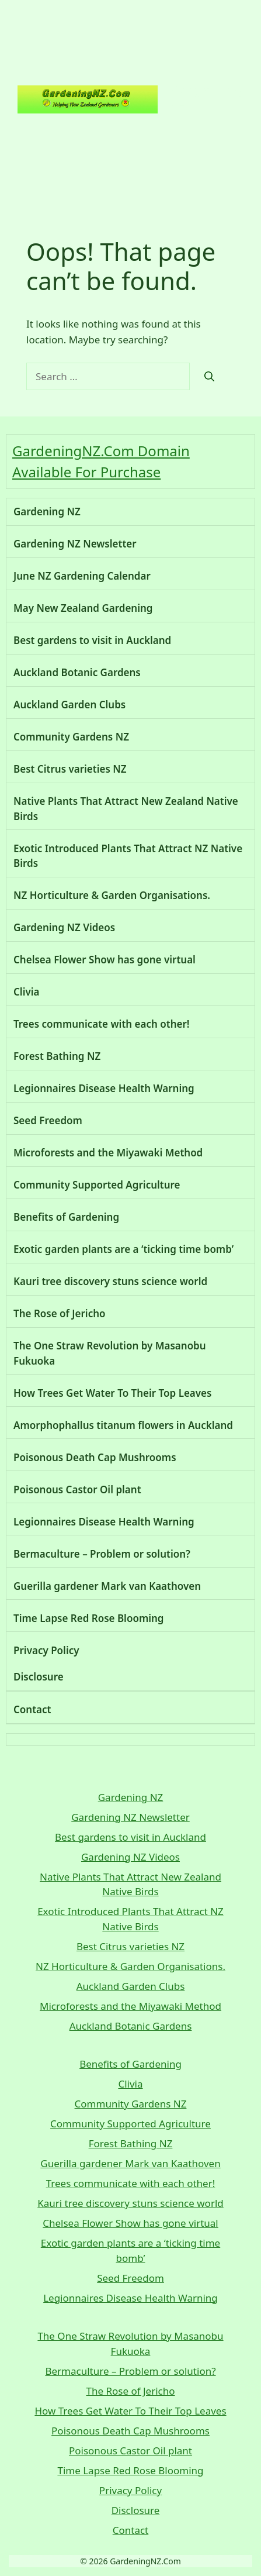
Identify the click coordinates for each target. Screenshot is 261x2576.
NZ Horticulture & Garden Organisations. (111, 895)
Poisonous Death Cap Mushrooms (94, 1457)
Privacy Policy (46, 1650)
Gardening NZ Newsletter (75, 543)
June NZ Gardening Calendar (82, 576)
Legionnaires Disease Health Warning (103, 1088)
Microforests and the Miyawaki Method (108, 1152)
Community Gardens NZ (71, 736)
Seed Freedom (47, 1120)
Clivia (26, 991)
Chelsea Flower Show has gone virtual (104, 959)
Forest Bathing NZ (56, 1056)
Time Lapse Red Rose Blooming (88, 1618)
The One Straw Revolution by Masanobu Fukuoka (109, 1353)
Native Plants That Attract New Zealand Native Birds (125, 808)
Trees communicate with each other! (101, 1024)
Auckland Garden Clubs (69, 704)
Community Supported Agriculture (96, 1184)
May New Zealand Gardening (83, 608)
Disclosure (38, 1676)
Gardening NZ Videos (64, 927)
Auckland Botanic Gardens (77, 672)
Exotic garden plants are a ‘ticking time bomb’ (123, 1249)
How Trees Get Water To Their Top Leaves (112, 1393)
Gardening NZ (205, 99)
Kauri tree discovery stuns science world (110, 1281)
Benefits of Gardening (66, 1217)
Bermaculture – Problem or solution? (101, 1554)
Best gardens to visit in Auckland (92, 640)
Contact (32, 1709)
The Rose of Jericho (59, 1313)
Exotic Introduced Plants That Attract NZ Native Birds (127, 856)
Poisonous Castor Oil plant (77, 1489)
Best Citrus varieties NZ (70, 769)
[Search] (209, 377)
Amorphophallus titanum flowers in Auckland (123, 1425)
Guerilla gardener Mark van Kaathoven (107, 1586)
